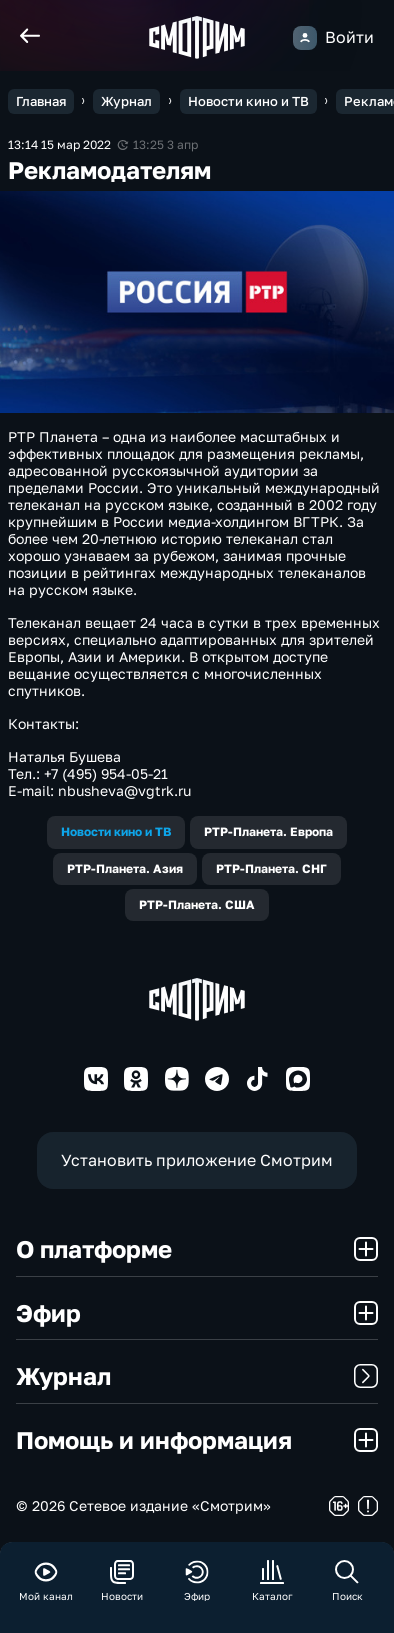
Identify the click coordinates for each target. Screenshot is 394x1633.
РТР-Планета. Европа (268, 831)
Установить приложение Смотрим (197, 1160)
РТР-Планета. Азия (125, 868)
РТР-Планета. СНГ (271, 868)
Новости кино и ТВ (116, 831)
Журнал (197, 1375)
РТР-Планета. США (197, 904)
